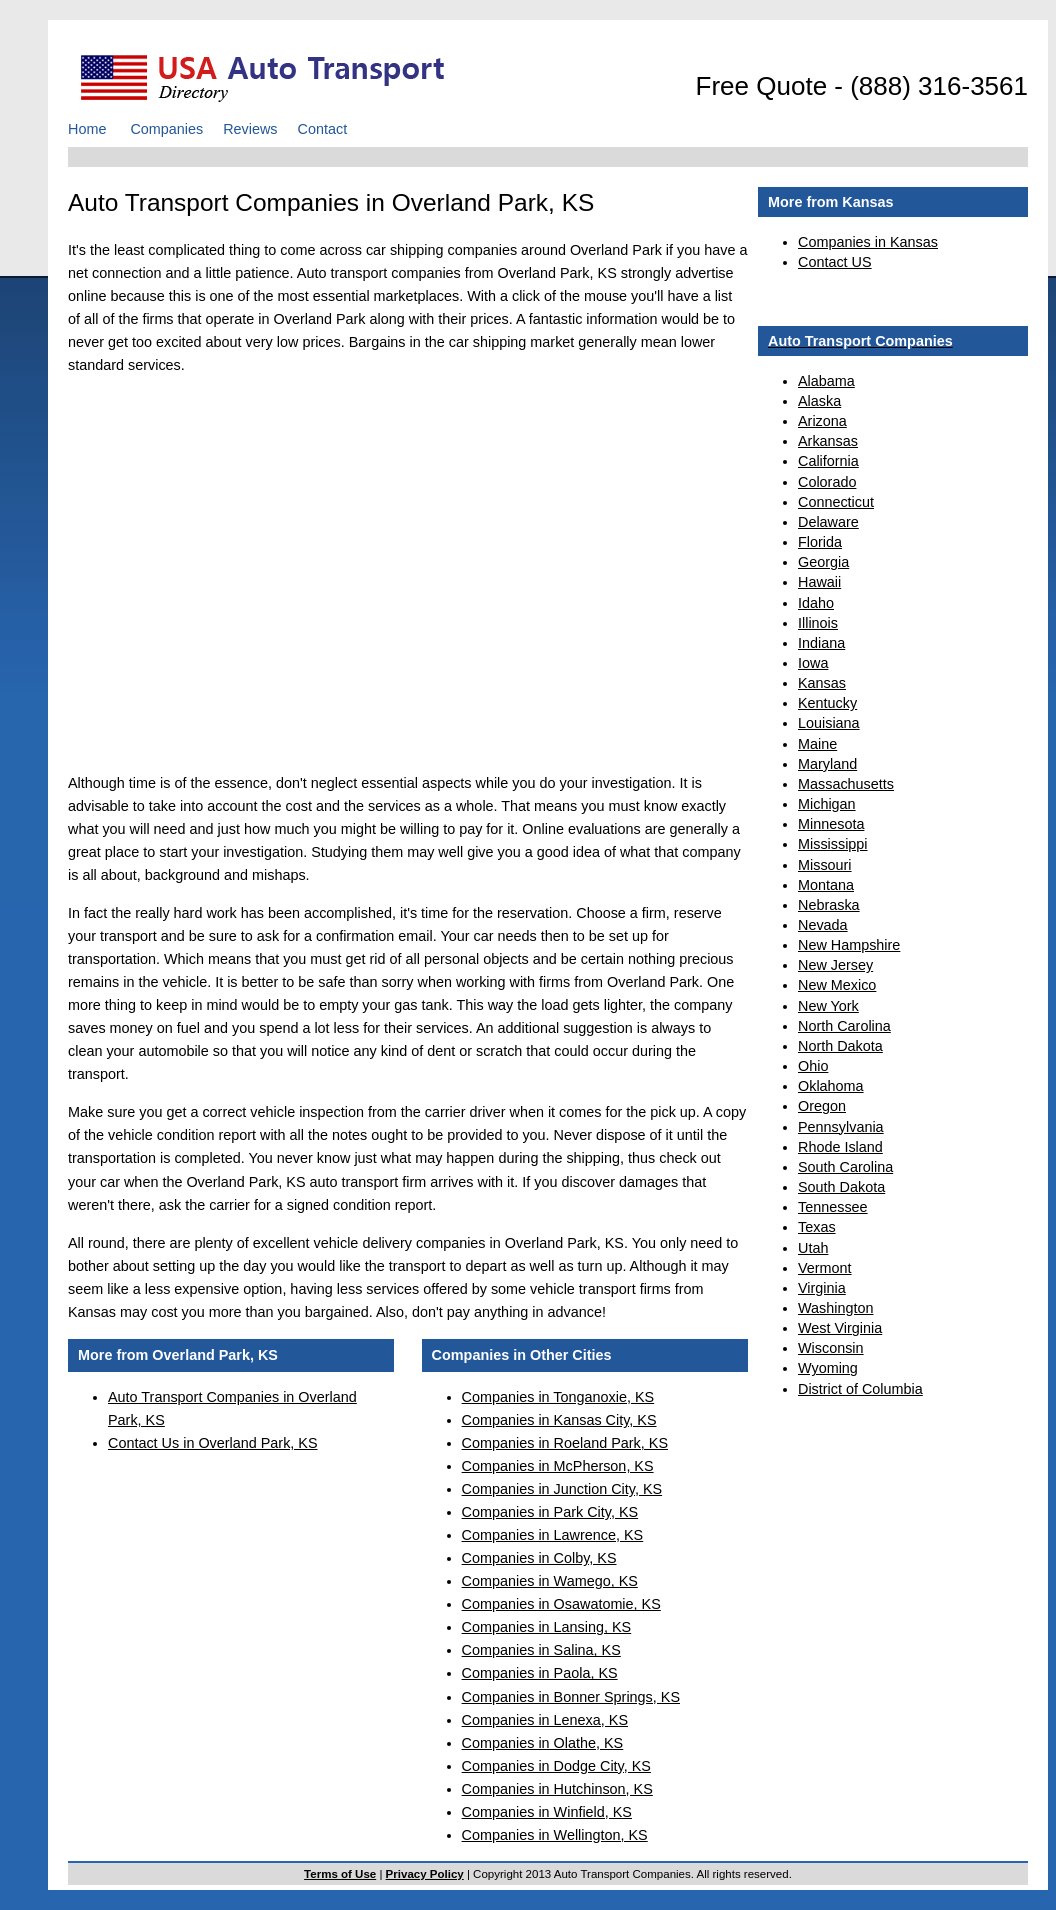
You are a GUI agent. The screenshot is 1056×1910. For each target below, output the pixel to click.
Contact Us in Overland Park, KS (213, 1443)
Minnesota (831, 824)
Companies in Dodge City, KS (556, 1766)
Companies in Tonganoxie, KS (558, 1397)
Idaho (816, 603)
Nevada (823, 925)
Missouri (825, 865)
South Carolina (845, 1167)
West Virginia (840, 1328)
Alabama (826, 381)
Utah (813, 1248)
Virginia (822, 1288)
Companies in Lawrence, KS (553, 1535)
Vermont (825, 1268)
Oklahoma (831, 1086)
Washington (835, 1308)
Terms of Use (340, 1874)
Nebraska (829, 905)
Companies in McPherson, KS (558, 1466)
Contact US (835, 262)
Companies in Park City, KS (550, 1512)
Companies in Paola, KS (540, 1673)
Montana (826, 885)
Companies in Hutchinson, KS (557, 1789)
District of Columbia (860, 1389)
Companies (166, 129)
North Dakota (840, 1046)
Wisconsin (831, 1348)
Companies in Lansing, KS (547, 1627)
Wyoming (828, 1368)
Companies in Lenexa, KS (545, 1720)
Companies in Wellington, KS (555, 1835)
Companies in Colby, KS (539, 1558)
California (828, 461)
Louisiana (829, 723)
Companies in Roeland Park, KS (565, 1443)
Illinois (818, 623)
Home (87, 129)
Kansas (822, 683)
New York (828, 1006)
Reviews (250, 129)
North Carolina (844, 1026)
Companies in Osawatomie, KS (561, 1604)
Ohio (813, 1066)
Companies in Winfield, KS (547, 1812)
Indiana (821, 643)
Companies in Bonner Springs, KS (571, 1697)
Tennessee (833, 1207)
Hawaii (819, 582)
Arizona (822, 421)
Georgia (823, 562)
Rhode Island (840, 1147)
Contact (323, 129)
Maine (817, 744)
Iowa (813, 663)
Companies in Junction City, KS (562, 1489)
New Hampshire (849, 945)
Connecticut (836, 502)
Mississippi (833, 844)
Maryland (827, 764)
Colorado (827, 482)
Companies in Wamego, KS (550, 1581)
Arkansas (828, 441)
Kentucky (827, 703)
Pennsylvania (841, 1127)
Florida (820, 542)
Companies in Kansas (868, 242)
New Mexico (837, 985)
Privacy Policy (425, 1874)
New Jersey (835, 965)
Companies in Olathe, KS (543, 1743)
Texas (817, 1227)
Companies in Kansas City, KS (559, 1420)
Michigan (827, 804)
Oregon (822, 1106)
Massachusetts (846, 784)
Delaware (828, 522)
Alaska (819, 401)
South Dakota (841, 1187)
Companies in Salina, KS (541, 1650)
